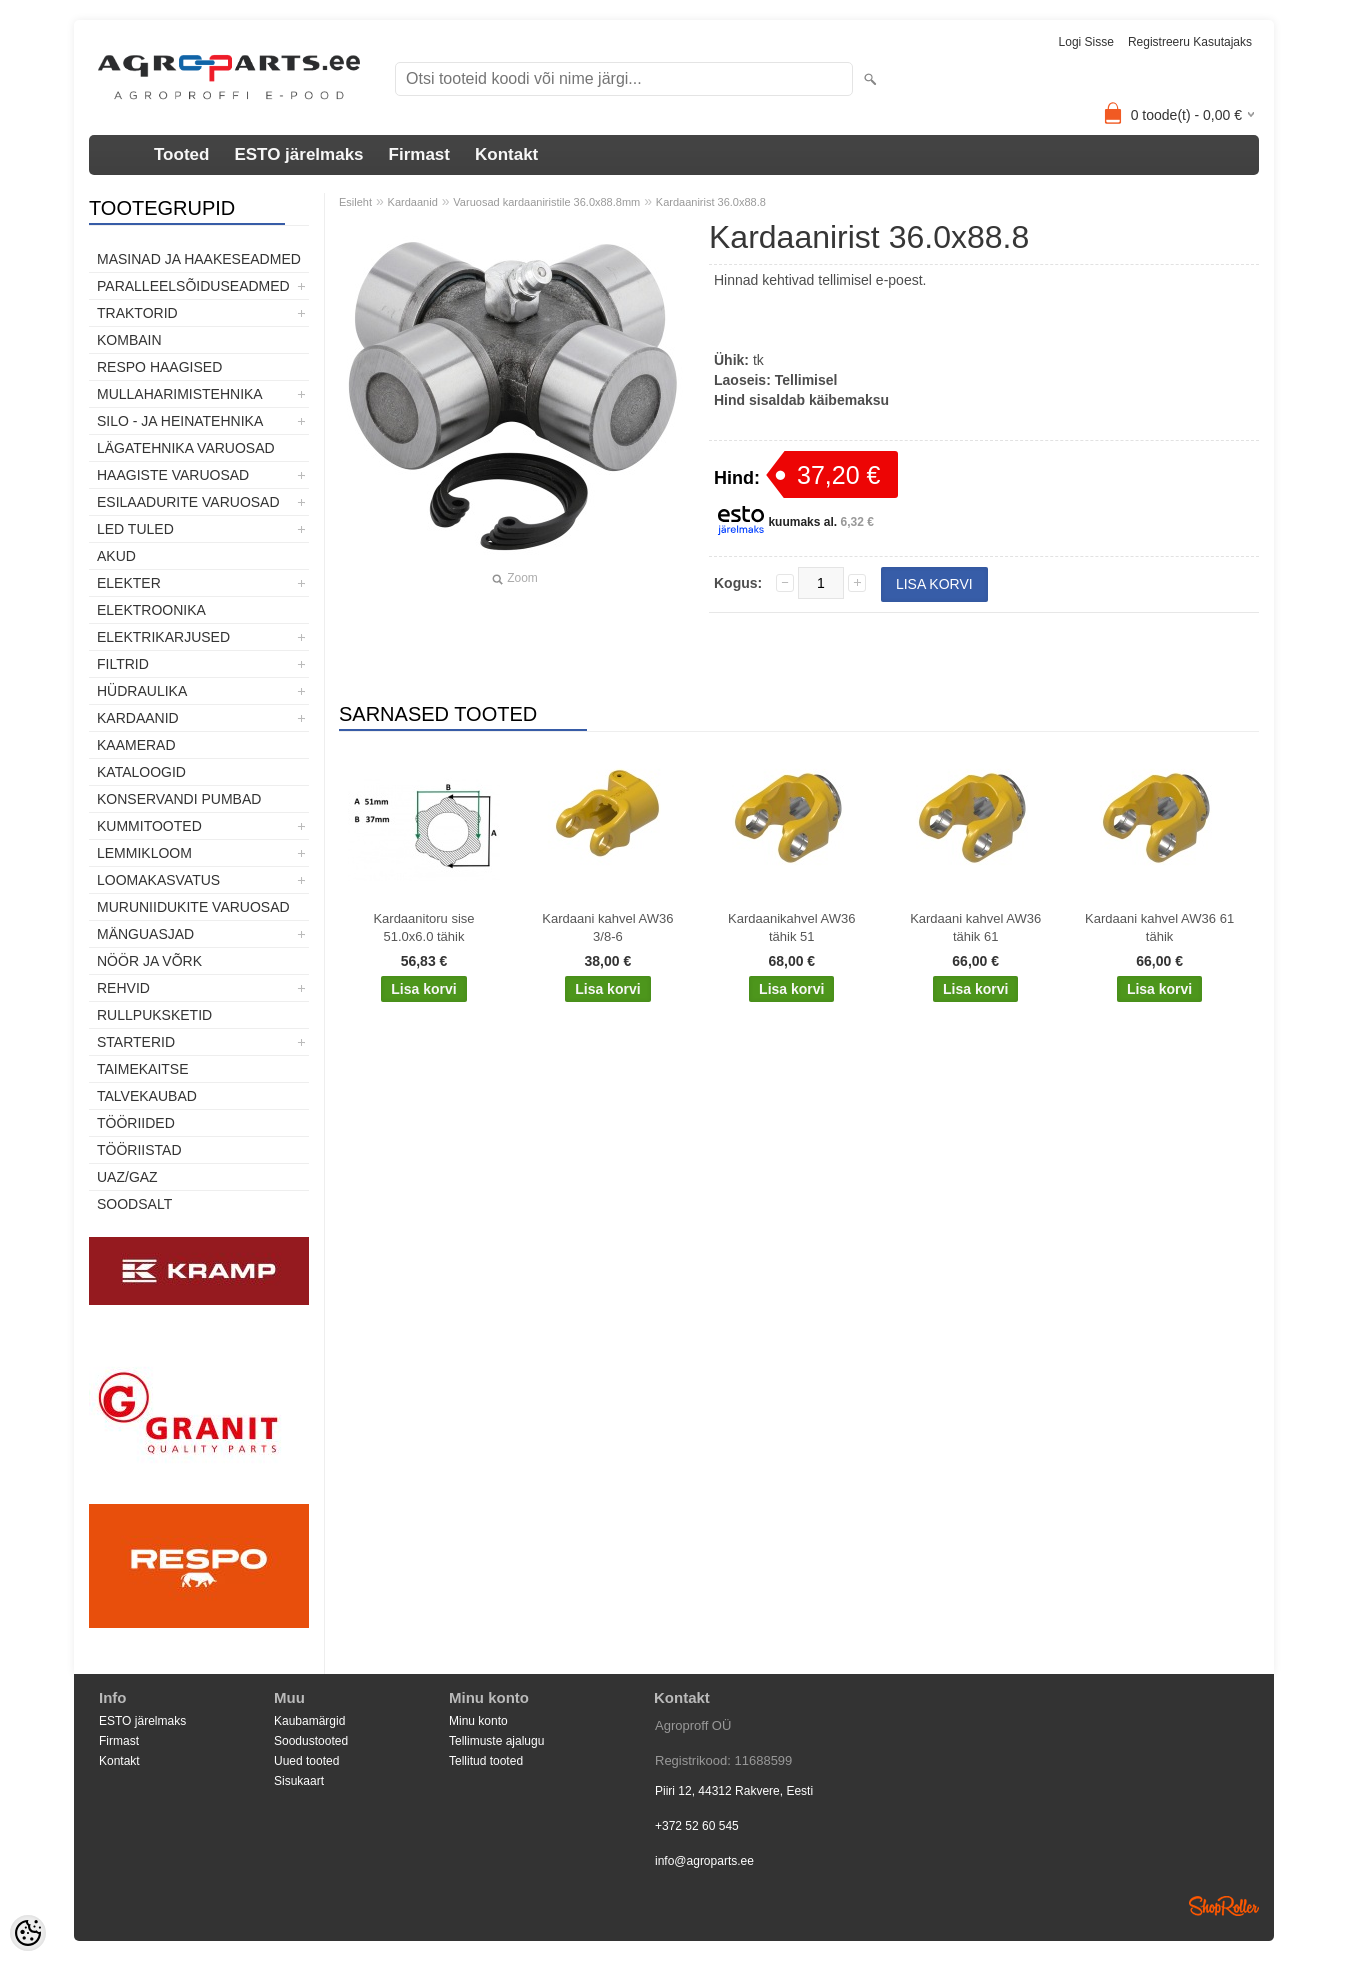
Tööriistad (139, 1150)
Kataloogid (141, 772)
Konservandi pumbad (179, 799)
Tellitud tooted (486, 1761)
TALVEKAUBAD (147, 1096)
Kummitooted (149, 826)
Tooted (181, 154)
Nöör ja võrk (149, 961)
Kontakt (506, 154)
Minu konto (478, 1721)
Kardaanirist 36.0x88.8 (711, 202)
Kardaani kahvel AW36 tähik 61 (975, 927)
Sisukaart (299, 1781)
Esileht (355, 202)
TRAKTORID (137, 313)
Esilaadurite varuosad (188, 502)
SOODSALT (134, 1204)
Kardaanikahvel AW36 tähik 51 (791, 927)
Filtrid (123, 664)
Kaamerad (136, 745)
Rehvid (123, 988)
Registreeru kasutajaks (1190, 42)
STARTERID (136, 1042)
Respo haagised (159, 367)
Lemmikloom (144, 853)
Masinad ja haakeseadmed (199, 259)
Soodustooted (311, 1741)
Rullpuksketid (154, 1015)
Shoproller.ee (1224, 1906)
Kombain (129, 340)
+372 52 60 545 (697, 1826)
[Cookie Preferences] (28, 1933)
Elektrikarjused (163, 637)
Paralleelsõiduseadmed (193, 286)
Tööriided (136, 1123)
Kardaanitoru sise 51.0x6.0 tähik (423, 927)
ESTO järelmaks (298, 154)
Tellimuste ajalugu (496, 1741)
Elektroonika (151, 610)
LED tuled (135, 529)
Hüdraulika (142, 691)
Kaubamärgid (309, 1721)
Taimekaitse (143, 1069)
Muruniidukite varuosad (193, 907)
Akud (116, 556)
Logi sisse (1086, 42)
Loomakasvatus (158, 880)
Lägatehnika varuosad (186, 448)
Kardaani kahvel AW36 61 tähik (1159, 927)
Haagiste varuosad (173, 475)
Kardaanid (138, 718)
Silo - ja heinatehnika (180, 421)
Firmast (419, 154)
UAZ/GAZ (127, 1177)
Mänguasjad (145, 934)
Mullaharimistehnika (180, 394)
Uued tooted (306, 1761)
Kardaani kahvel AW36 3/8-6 (607, 927)
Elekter (129, 583)
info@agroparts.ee (704, 1861)
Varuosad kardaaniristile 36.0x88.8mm (546, 202)
